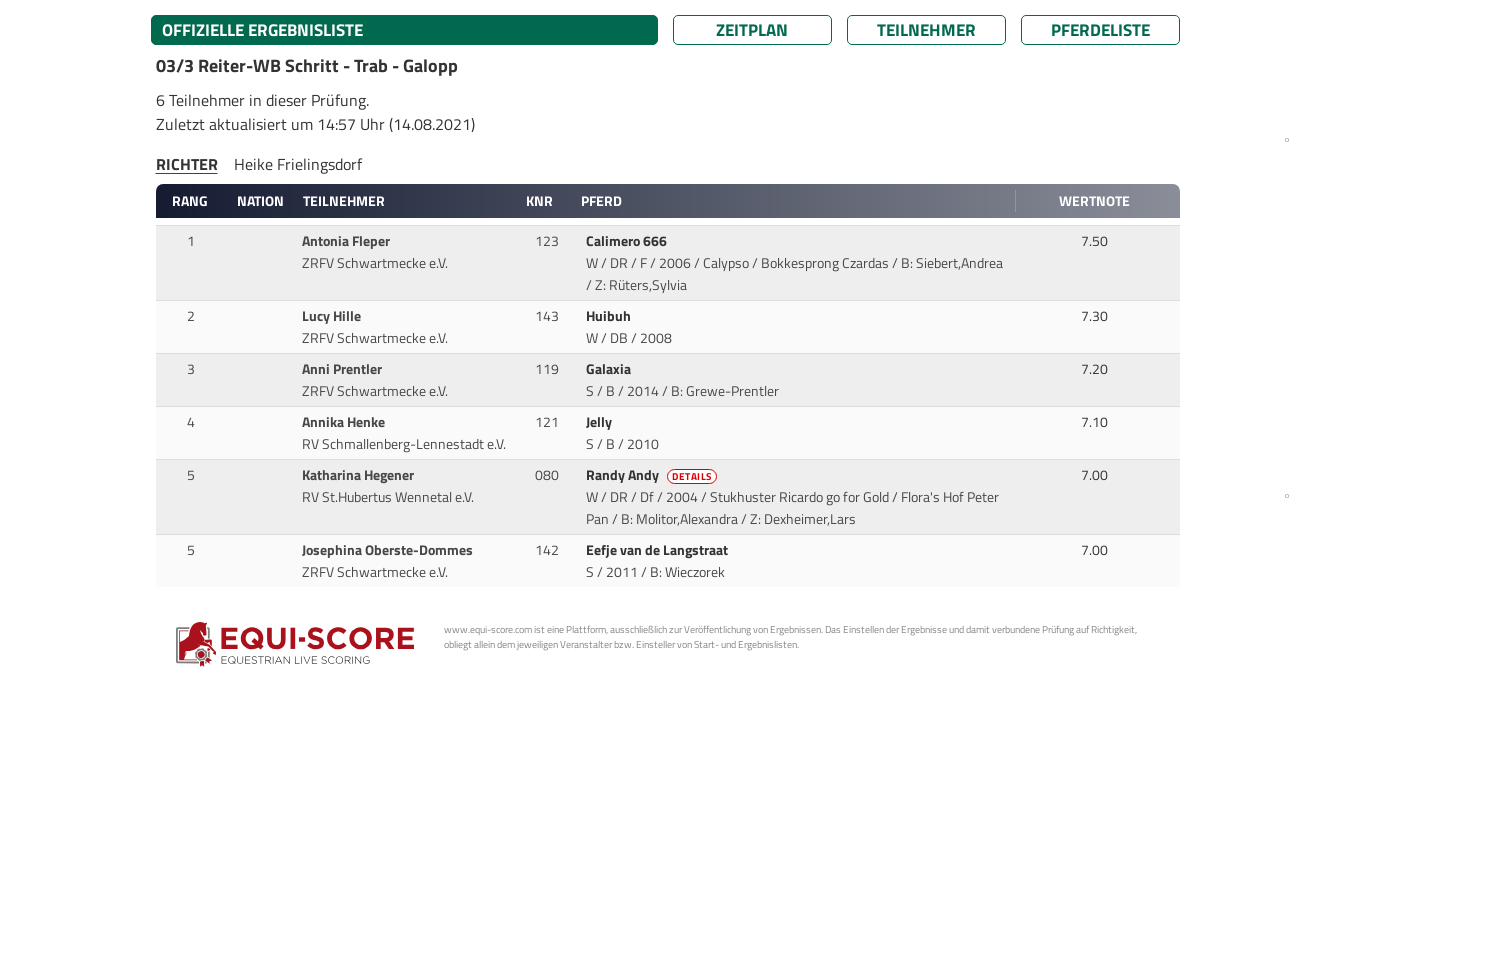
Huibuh (610, 316)
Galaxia (610, 369)
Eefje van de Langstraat (658, 550)
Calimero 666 (628, 241)
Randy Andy (653, 475)
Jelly (600, 422)
